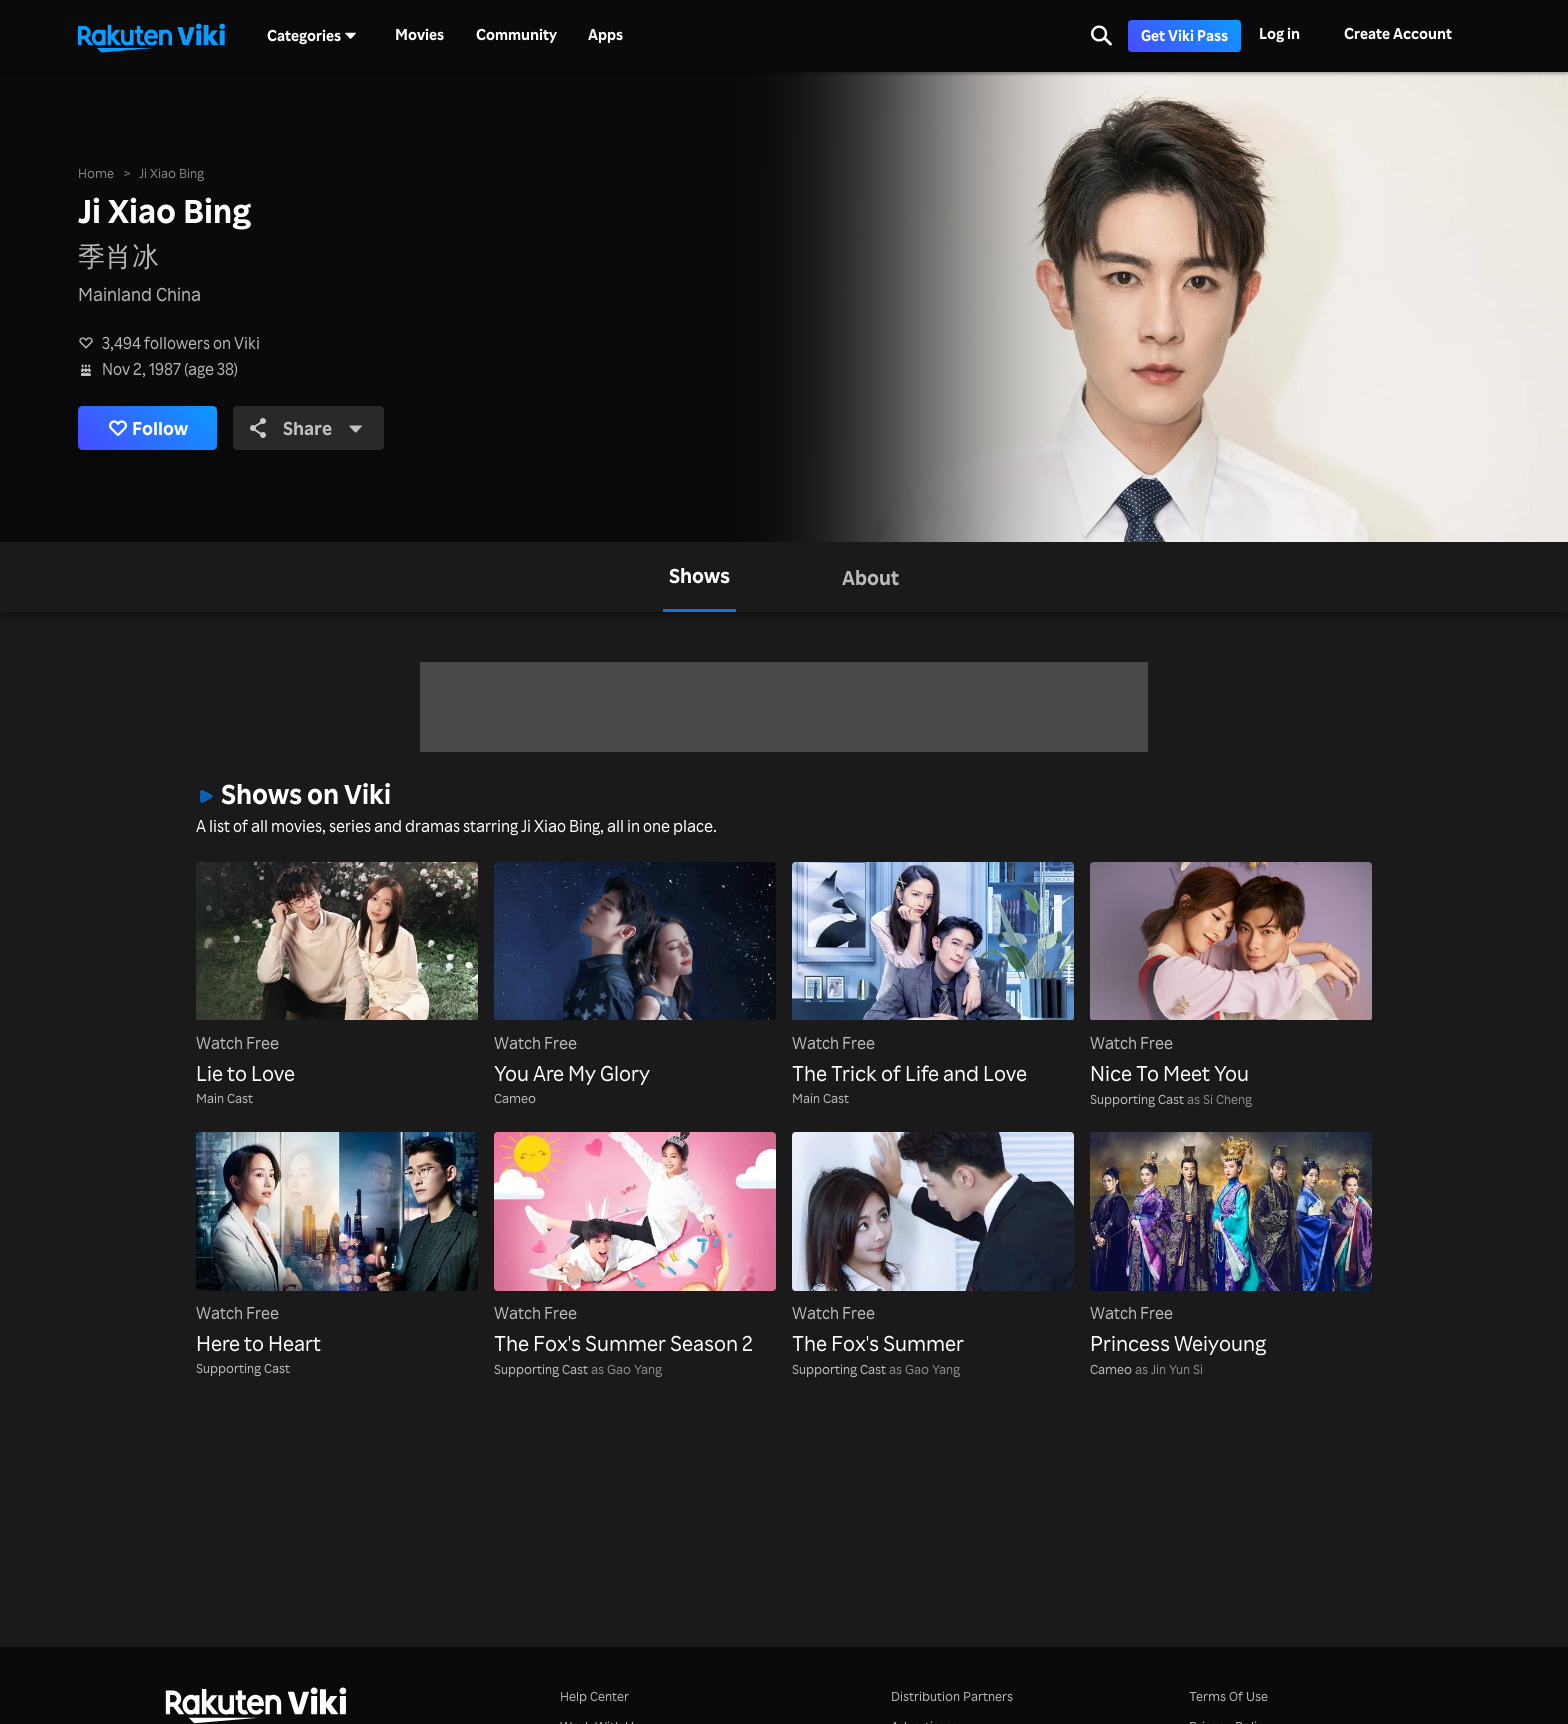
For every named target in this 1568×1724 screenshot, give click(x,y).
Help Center (594, 1695)
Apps (605, 35)
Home (96, 172)
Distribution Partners (952, 1695)
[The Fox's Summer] (933, 1245)
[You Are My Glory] (635, 975)
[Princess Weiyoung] (1231, 1245)
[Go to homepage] (151, 36)
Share (306, 428)
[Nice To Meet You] (1231, 975)
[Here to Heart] (337, 1245)
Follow (148, 428)
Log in (1279, 33)
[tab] (699, 577)
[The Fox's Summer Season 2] (635, 1245)
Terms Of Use (1228, 1695)
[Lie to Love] (337, 975)
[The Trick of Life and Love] (933, 975)
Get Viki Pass (1184, 35)
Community (516, 35)
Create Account (1398, 33)
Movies (419, 35)
